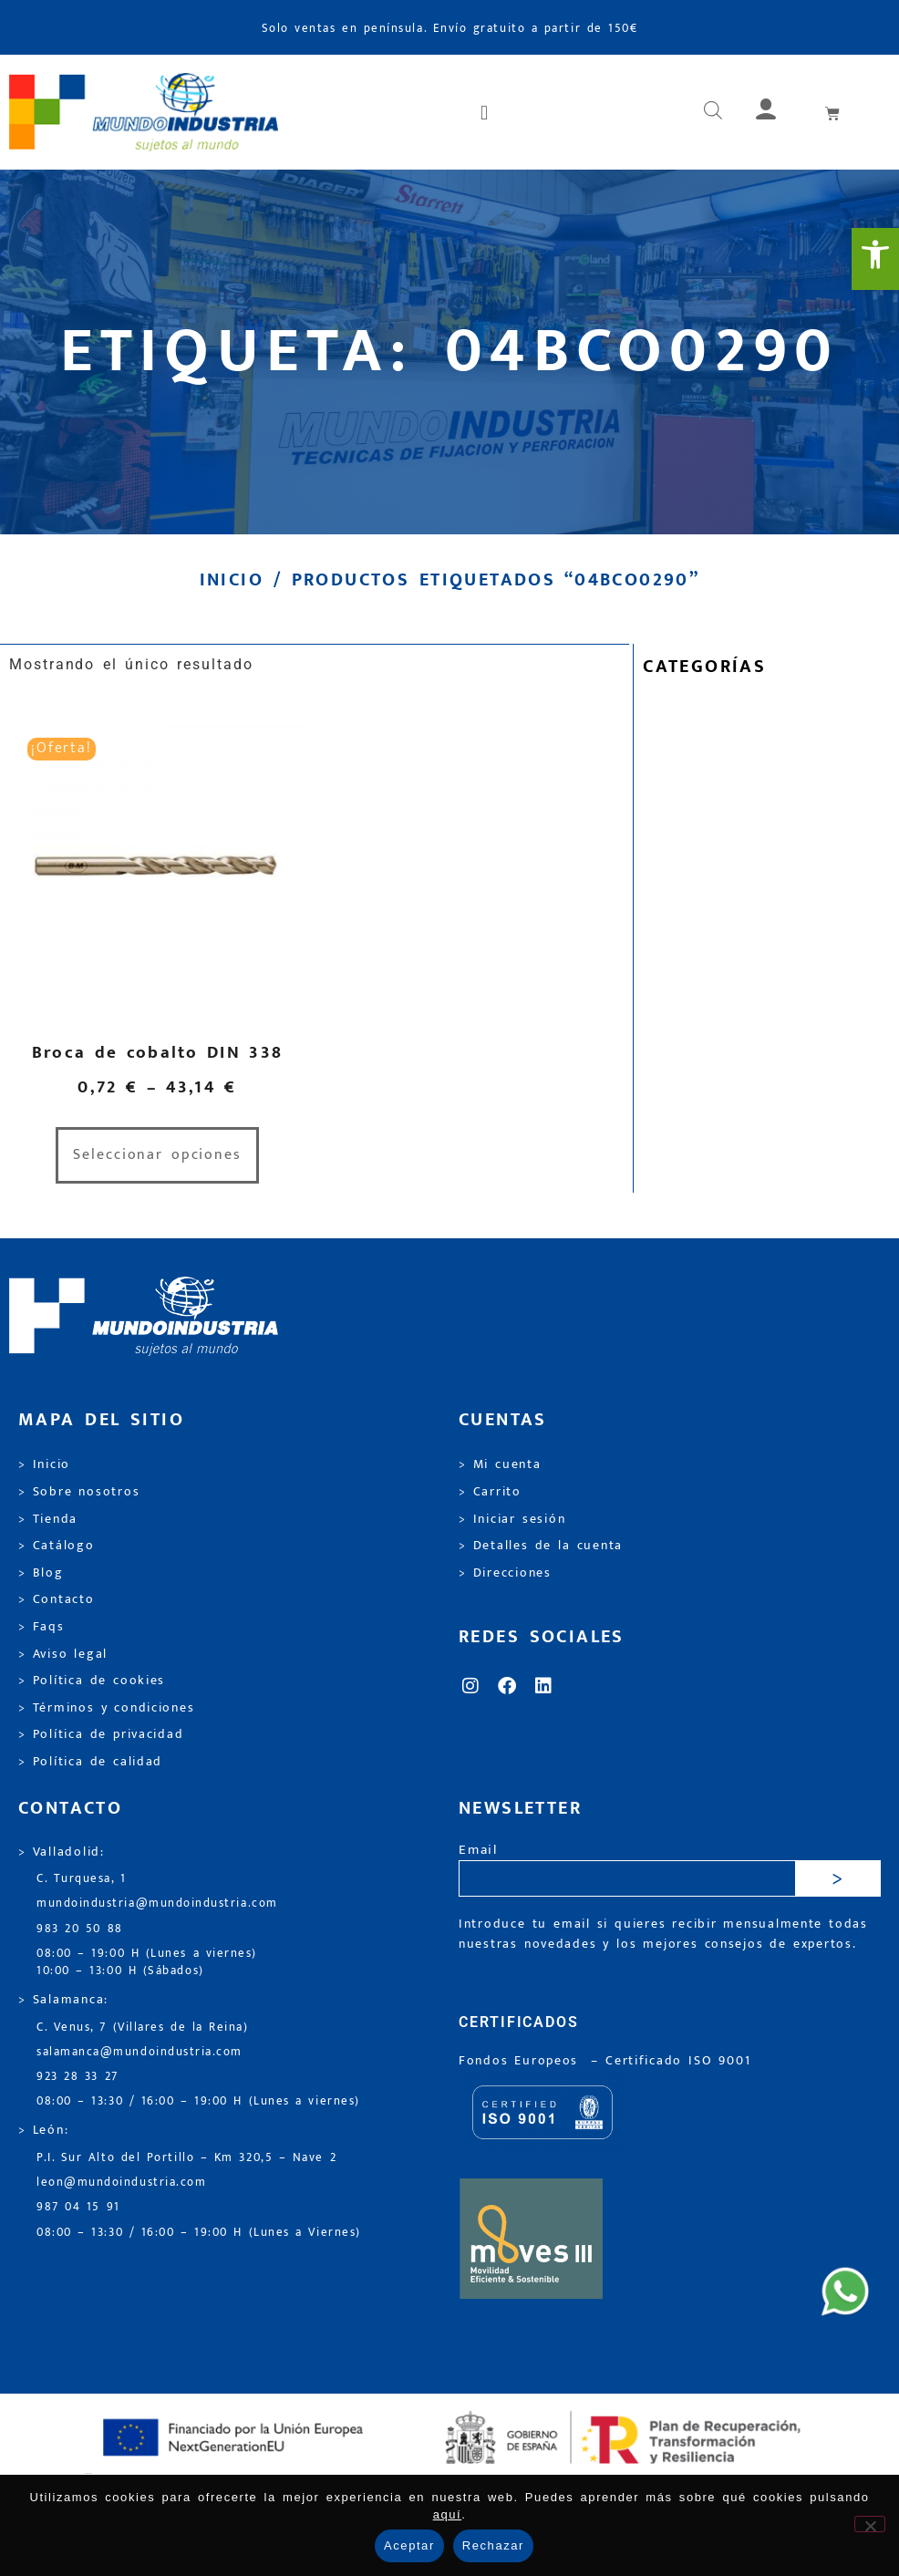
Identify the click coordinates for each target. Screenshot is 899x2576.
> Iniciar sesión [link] (512, 1519)
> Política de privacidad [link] (100, 1734)
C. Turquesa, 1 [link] (81, 1878)
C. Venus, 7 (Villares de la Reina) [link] (142, 2027)
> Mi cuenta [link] (500, 1464)
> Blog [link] (41, 1573)
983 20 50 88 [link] (79, 1929)
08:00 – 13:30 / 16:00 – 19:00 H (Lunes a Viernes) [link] (198, 2232)
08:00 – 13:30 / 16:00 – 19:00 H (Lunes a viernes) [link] (198, 2101)
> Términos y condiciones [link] (106, 1708)
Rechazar (493, 2545)
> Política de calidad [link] (90, 1762)
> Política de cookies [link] (91, 1680)
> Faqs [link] (41, 1627)
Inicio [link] (232, 579)
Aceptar (409, 2545)
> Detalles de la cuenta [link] (541, 1546)
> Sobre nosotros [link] (79, 1492)
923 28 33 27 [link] (77, 2076)
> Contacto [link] (56, 1599)
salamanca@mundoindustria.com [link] (139, 2052)
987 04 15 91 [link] (78, 2207)
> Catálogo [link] (56, 1546)
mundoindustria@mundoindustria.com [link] (157, 1903)
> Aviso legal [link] (63, 1654)
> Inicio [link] (44, 1464)
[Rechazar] (869, 2524)
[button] (486, 112)
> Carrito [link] (490, 1492)
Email (478, 1850)
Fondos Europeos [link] (521, 2061)
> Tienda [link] (48, 1519)
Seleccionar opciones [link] (157, 1155)
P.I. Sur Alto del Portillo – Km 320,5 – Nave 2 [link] (186, 2157)
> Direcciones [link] (505, 1573)
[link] (875, 259)
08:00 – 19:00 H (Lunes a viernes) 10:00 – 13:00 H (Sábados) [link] (146, 1962)
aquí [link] (447, 2514)
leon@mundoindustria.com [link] (121, 2182)
